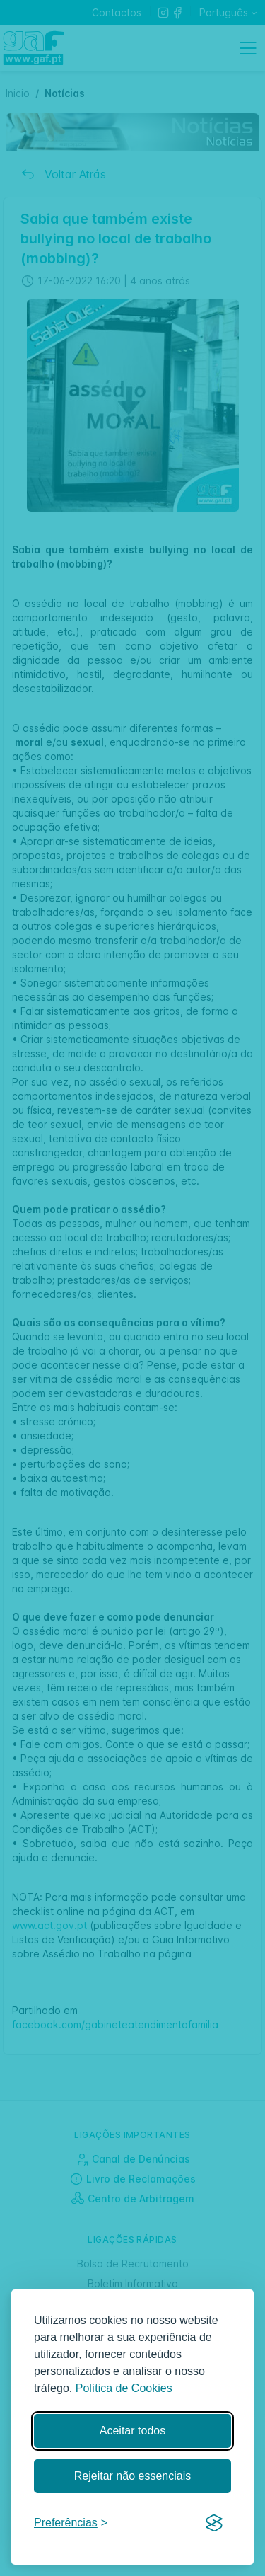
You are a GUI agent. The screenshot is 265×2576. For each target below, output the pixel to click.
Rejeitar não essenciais (132, 2476)
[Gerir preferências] (70, 2523)
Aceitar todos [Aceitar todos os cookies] (132, 2431)
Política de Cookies (124, 2388)
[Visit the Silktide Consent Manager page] (214, 2524)
